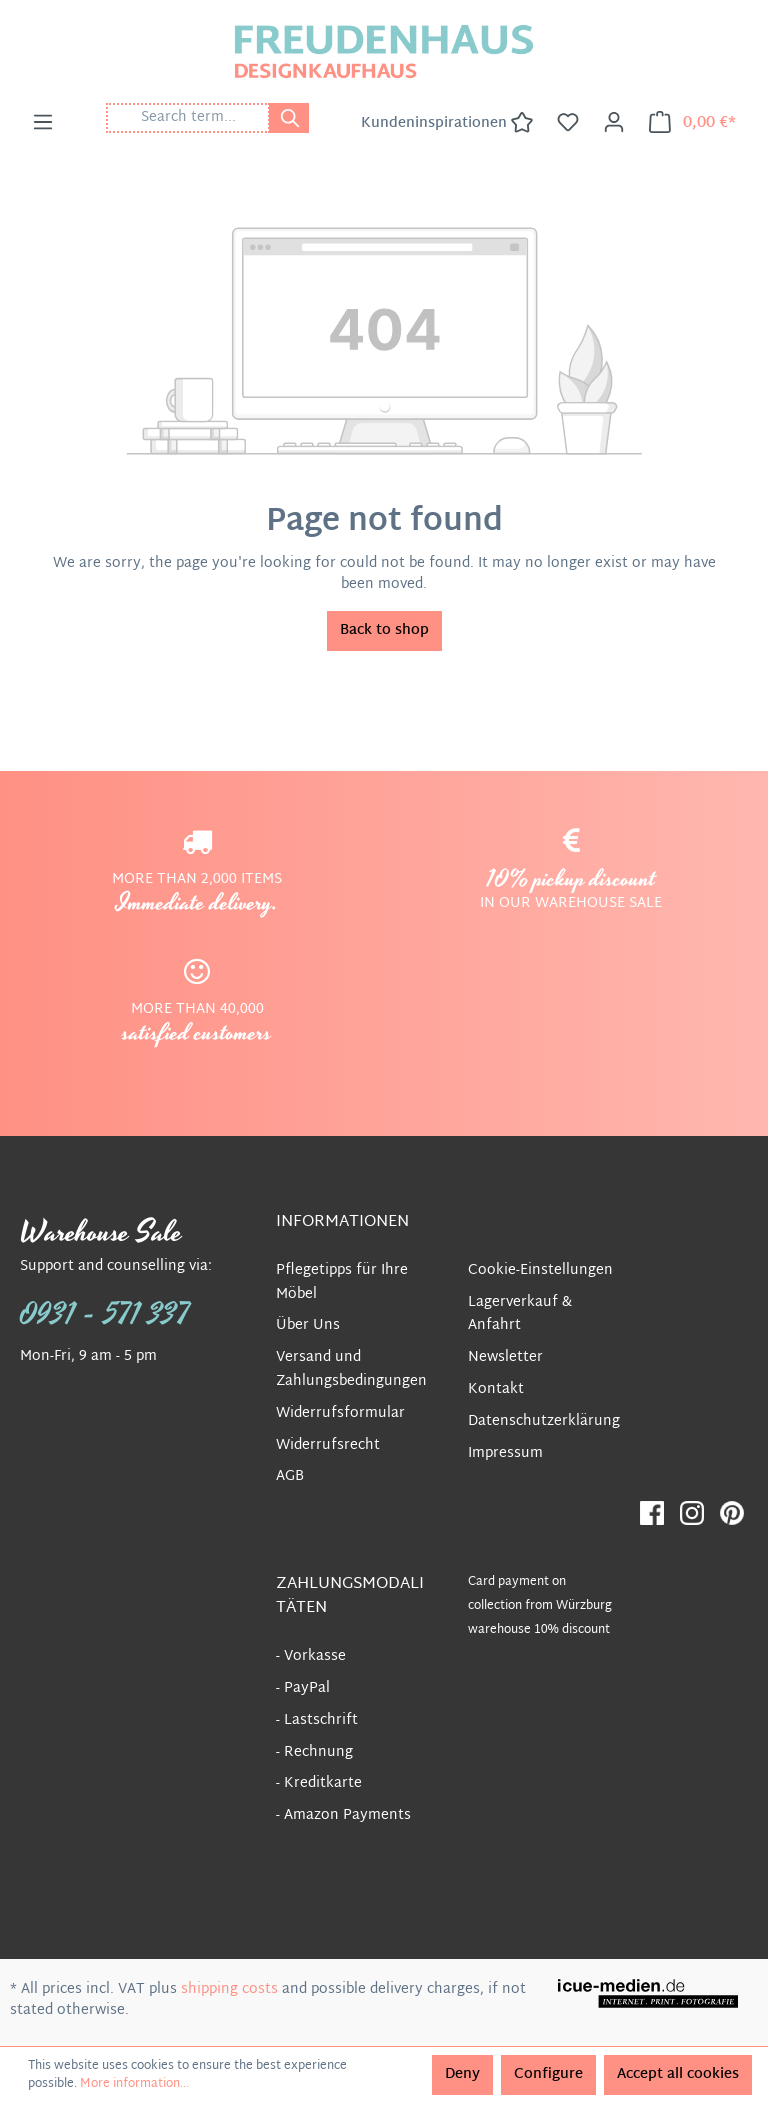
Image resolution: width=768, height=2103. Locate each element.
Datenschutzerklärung (544, 1421)
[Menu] (43, 123)
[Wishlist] (568, 123)
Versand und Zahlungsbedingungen (351, 1369)
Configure (548, 2074)
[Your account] (614, 123)
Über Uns (308, 1325)
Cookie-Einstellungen (540, 1270)
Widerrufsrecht (328, 1445)
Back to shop (384, 630)
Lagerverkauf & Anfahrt (520, 1314)
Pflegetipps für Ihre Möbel (342, 1282)
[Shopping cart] (692, 123)
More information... (134, 2084)
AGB (290, 1476)
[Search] (289, 118)
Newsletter (505, 1357)
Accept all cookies (678, 2074)
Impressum (505, 1453)
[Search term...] (188, 118)
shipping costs (229, 1989)
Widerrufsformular (340, 1413)
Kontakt (496, 1389)
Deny (462, 2074)
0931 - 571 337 (105, 1315)
